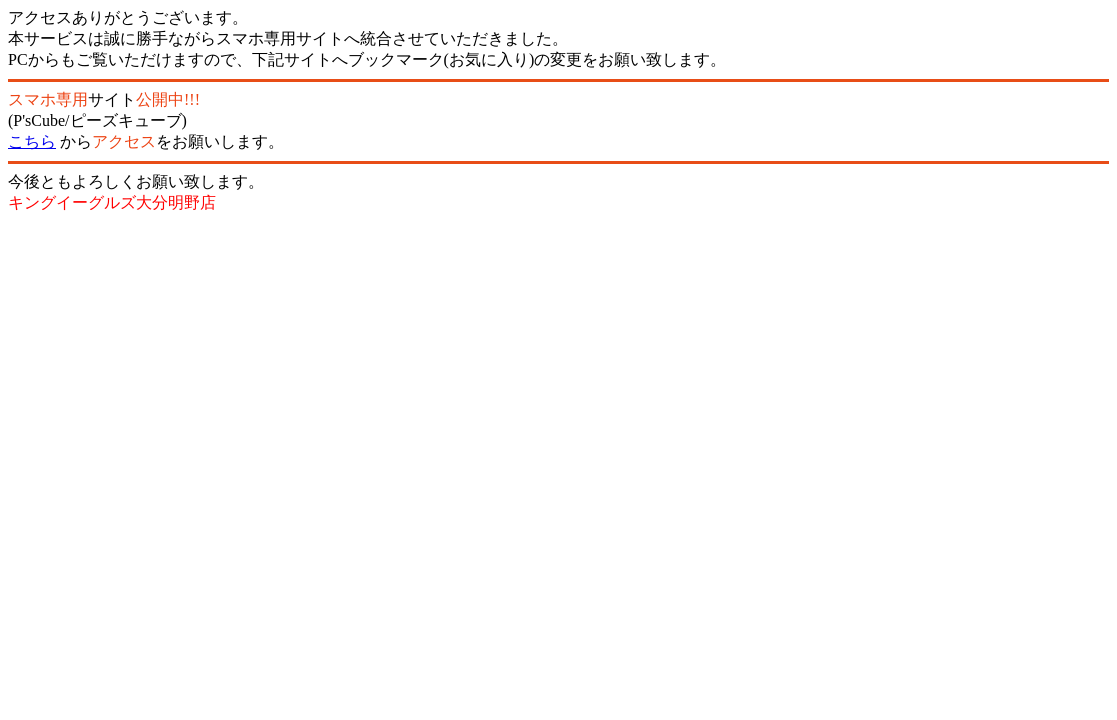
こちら (32, 141)
